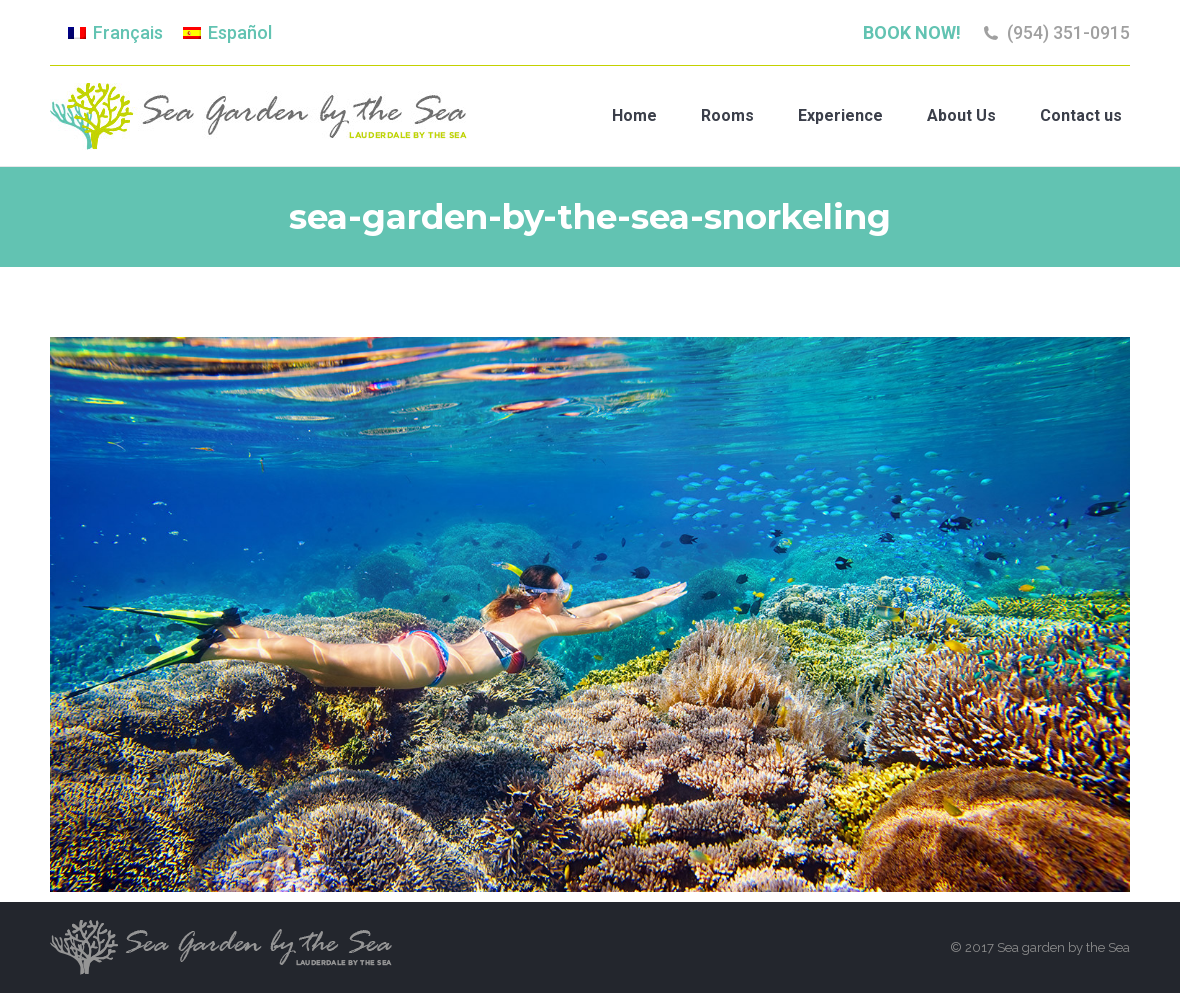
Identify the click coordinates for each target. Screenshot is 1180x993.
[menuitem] (115, 33)
